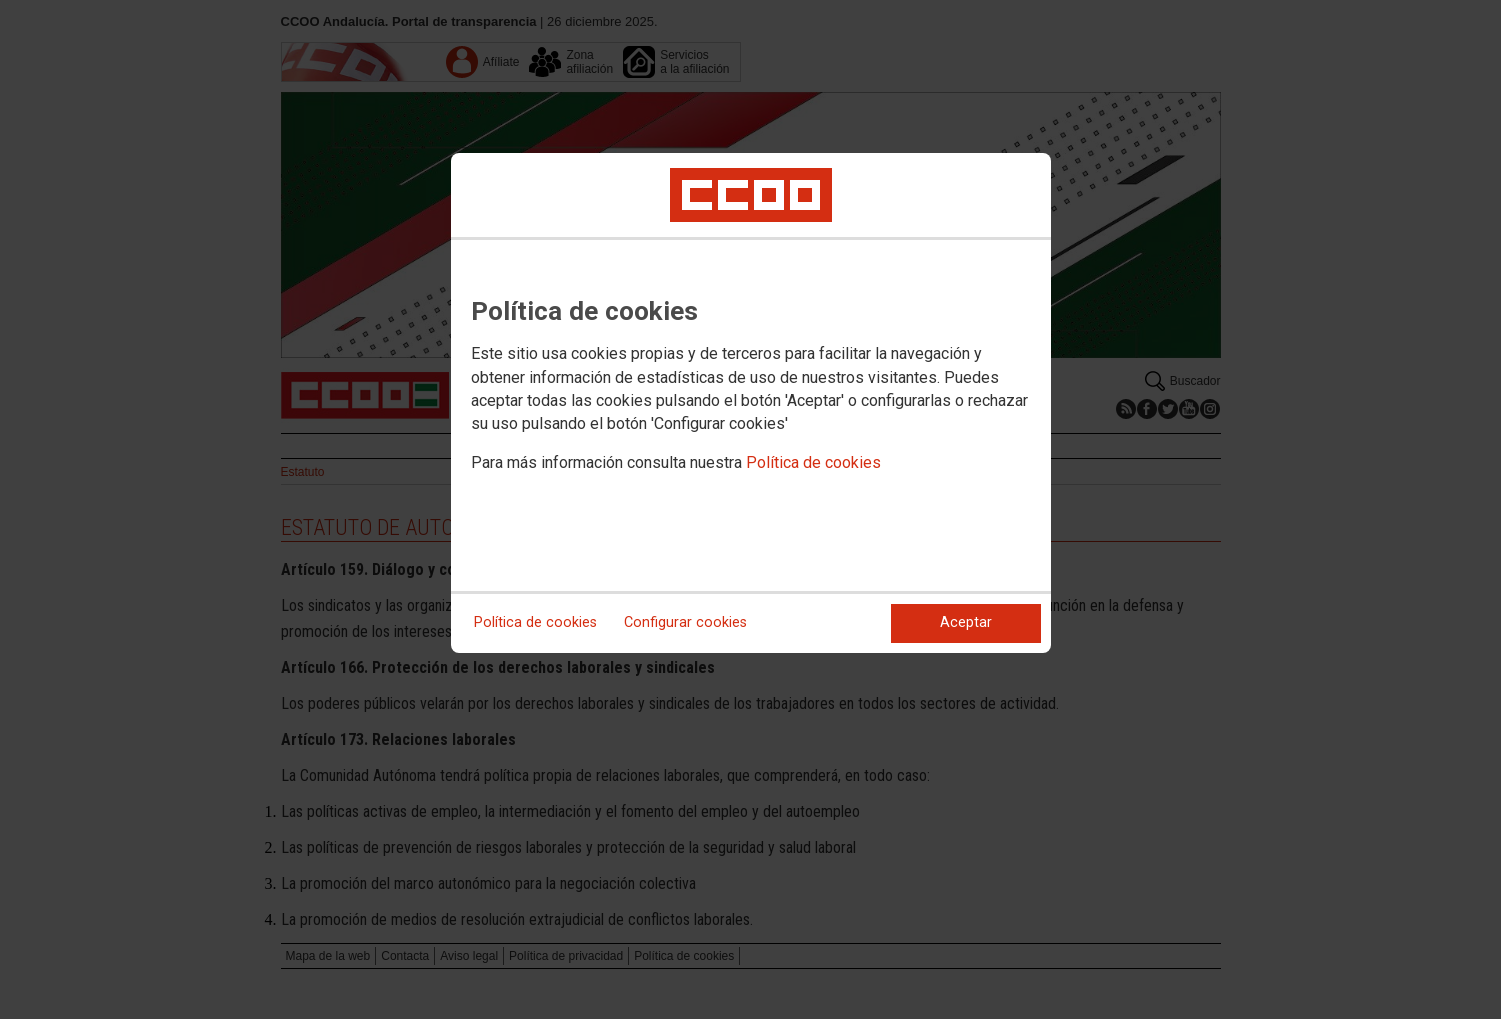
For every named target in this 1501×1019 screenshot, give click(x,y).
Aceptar (966, 622)
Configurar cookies (685, 622)
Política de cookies (813, 462)
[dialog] (751, 403)
